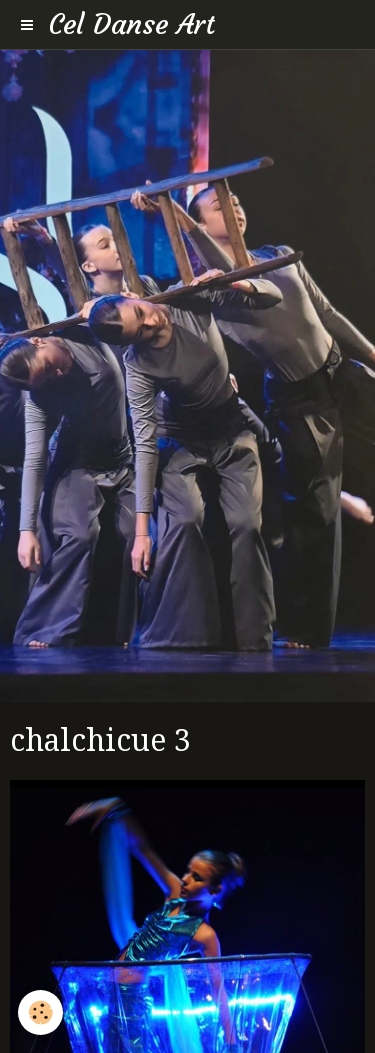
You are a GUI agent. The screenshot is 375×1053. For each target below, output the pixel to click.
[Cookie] (40, 1012)
